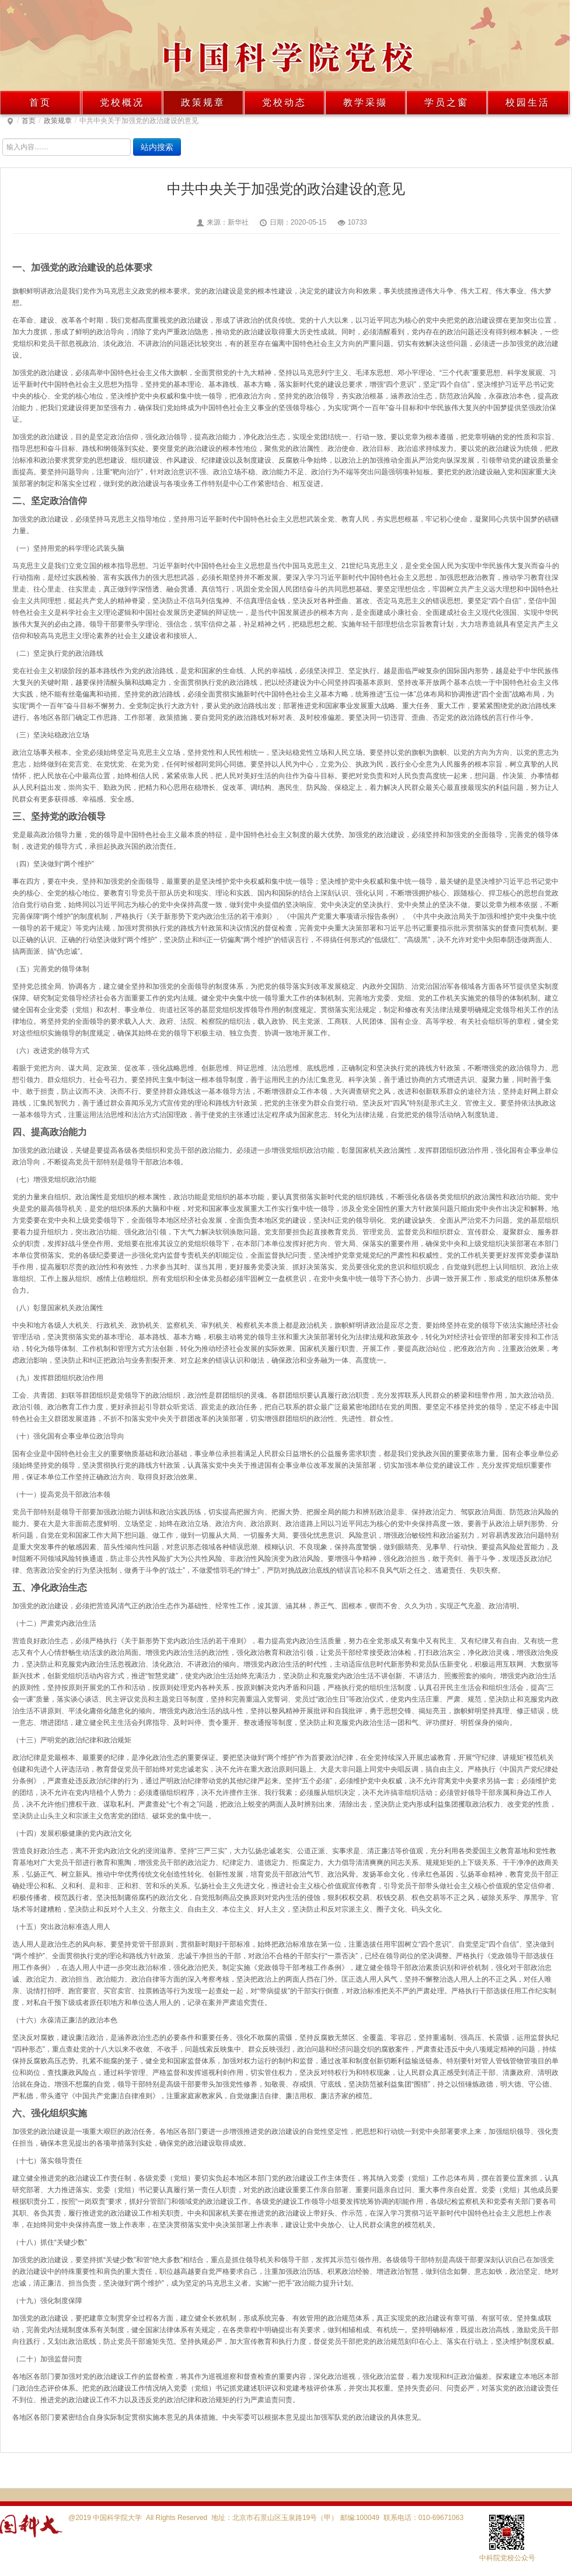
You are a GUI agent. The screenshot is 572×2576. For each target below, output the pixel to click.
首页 (40, 102)
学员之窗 (446, 102)
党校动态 (284, 102)
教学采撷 (365, 102)
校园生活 (527, 102)
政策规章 (203, 102)
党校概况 (122, 102)
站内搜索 (157, 147)
